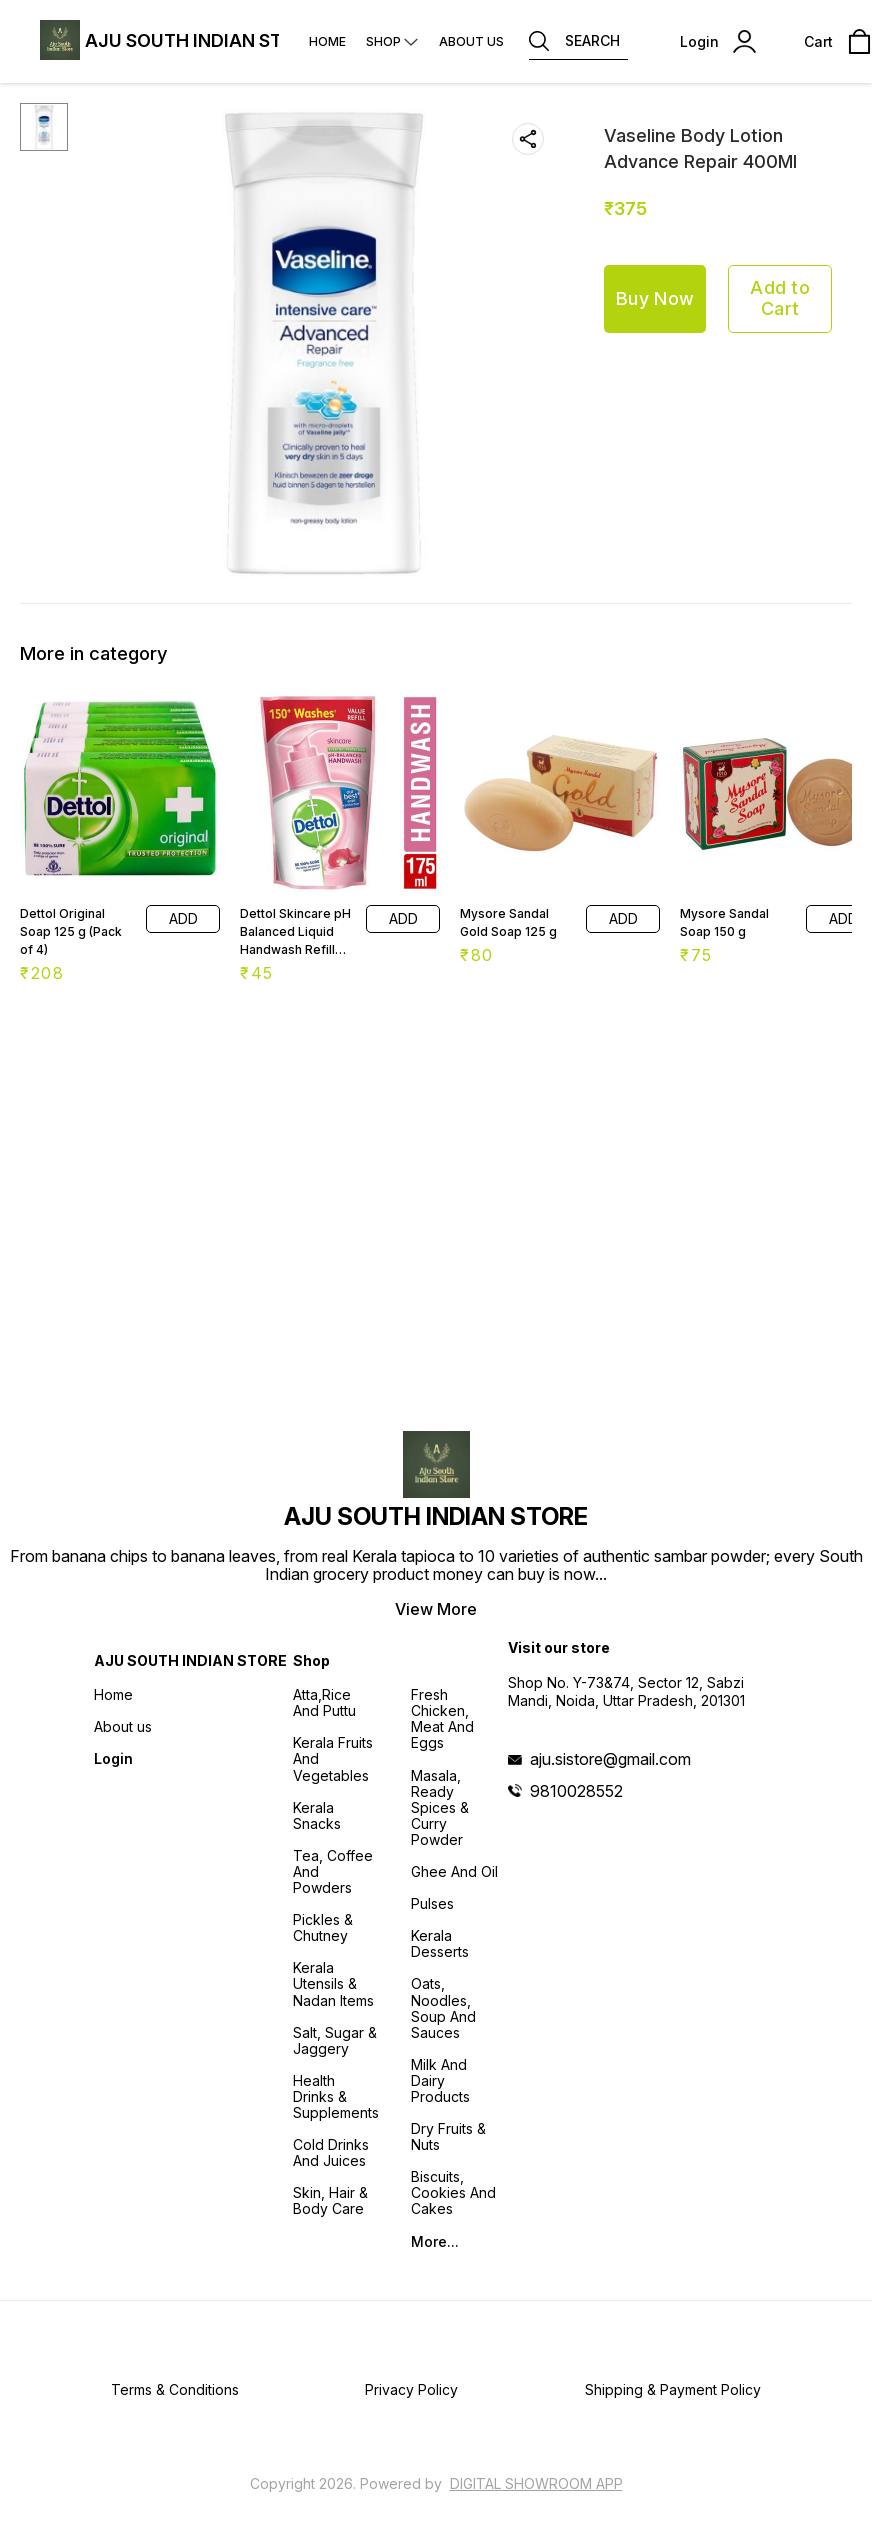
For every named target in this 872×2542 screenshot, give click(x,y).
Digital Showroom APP (536, 2483)
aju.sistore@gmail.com (610, 1759)
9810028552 (576, 1791)
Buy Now (655, 298)
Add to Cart (780, 298)
